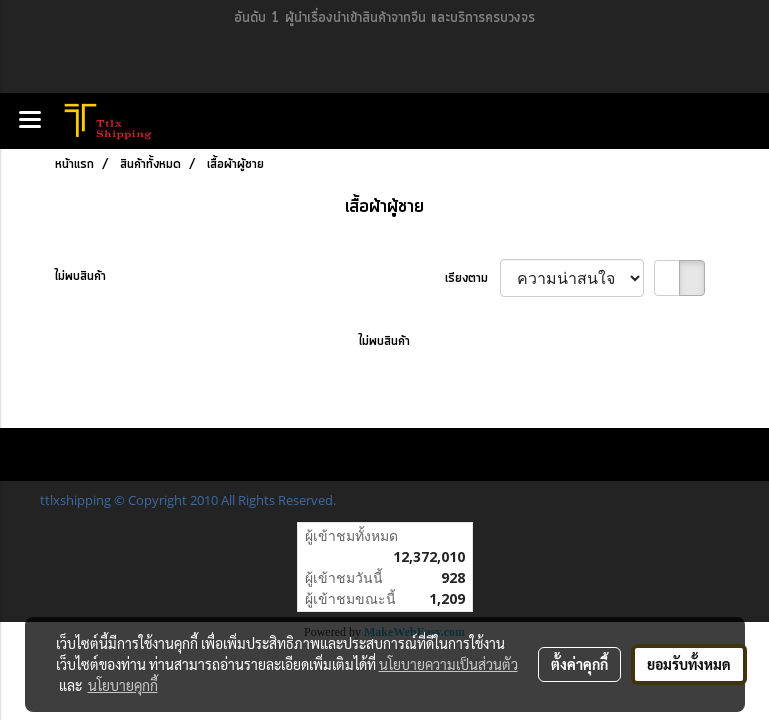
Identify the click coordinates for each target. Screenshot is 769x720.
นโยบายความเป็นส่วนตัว (448, 664)
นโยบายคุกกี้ (123, 685)
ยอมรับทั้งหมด (689, 664)
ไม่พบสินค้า (80, 276)
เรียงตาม (472, 278)
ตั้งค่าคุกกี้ (579, 664)
